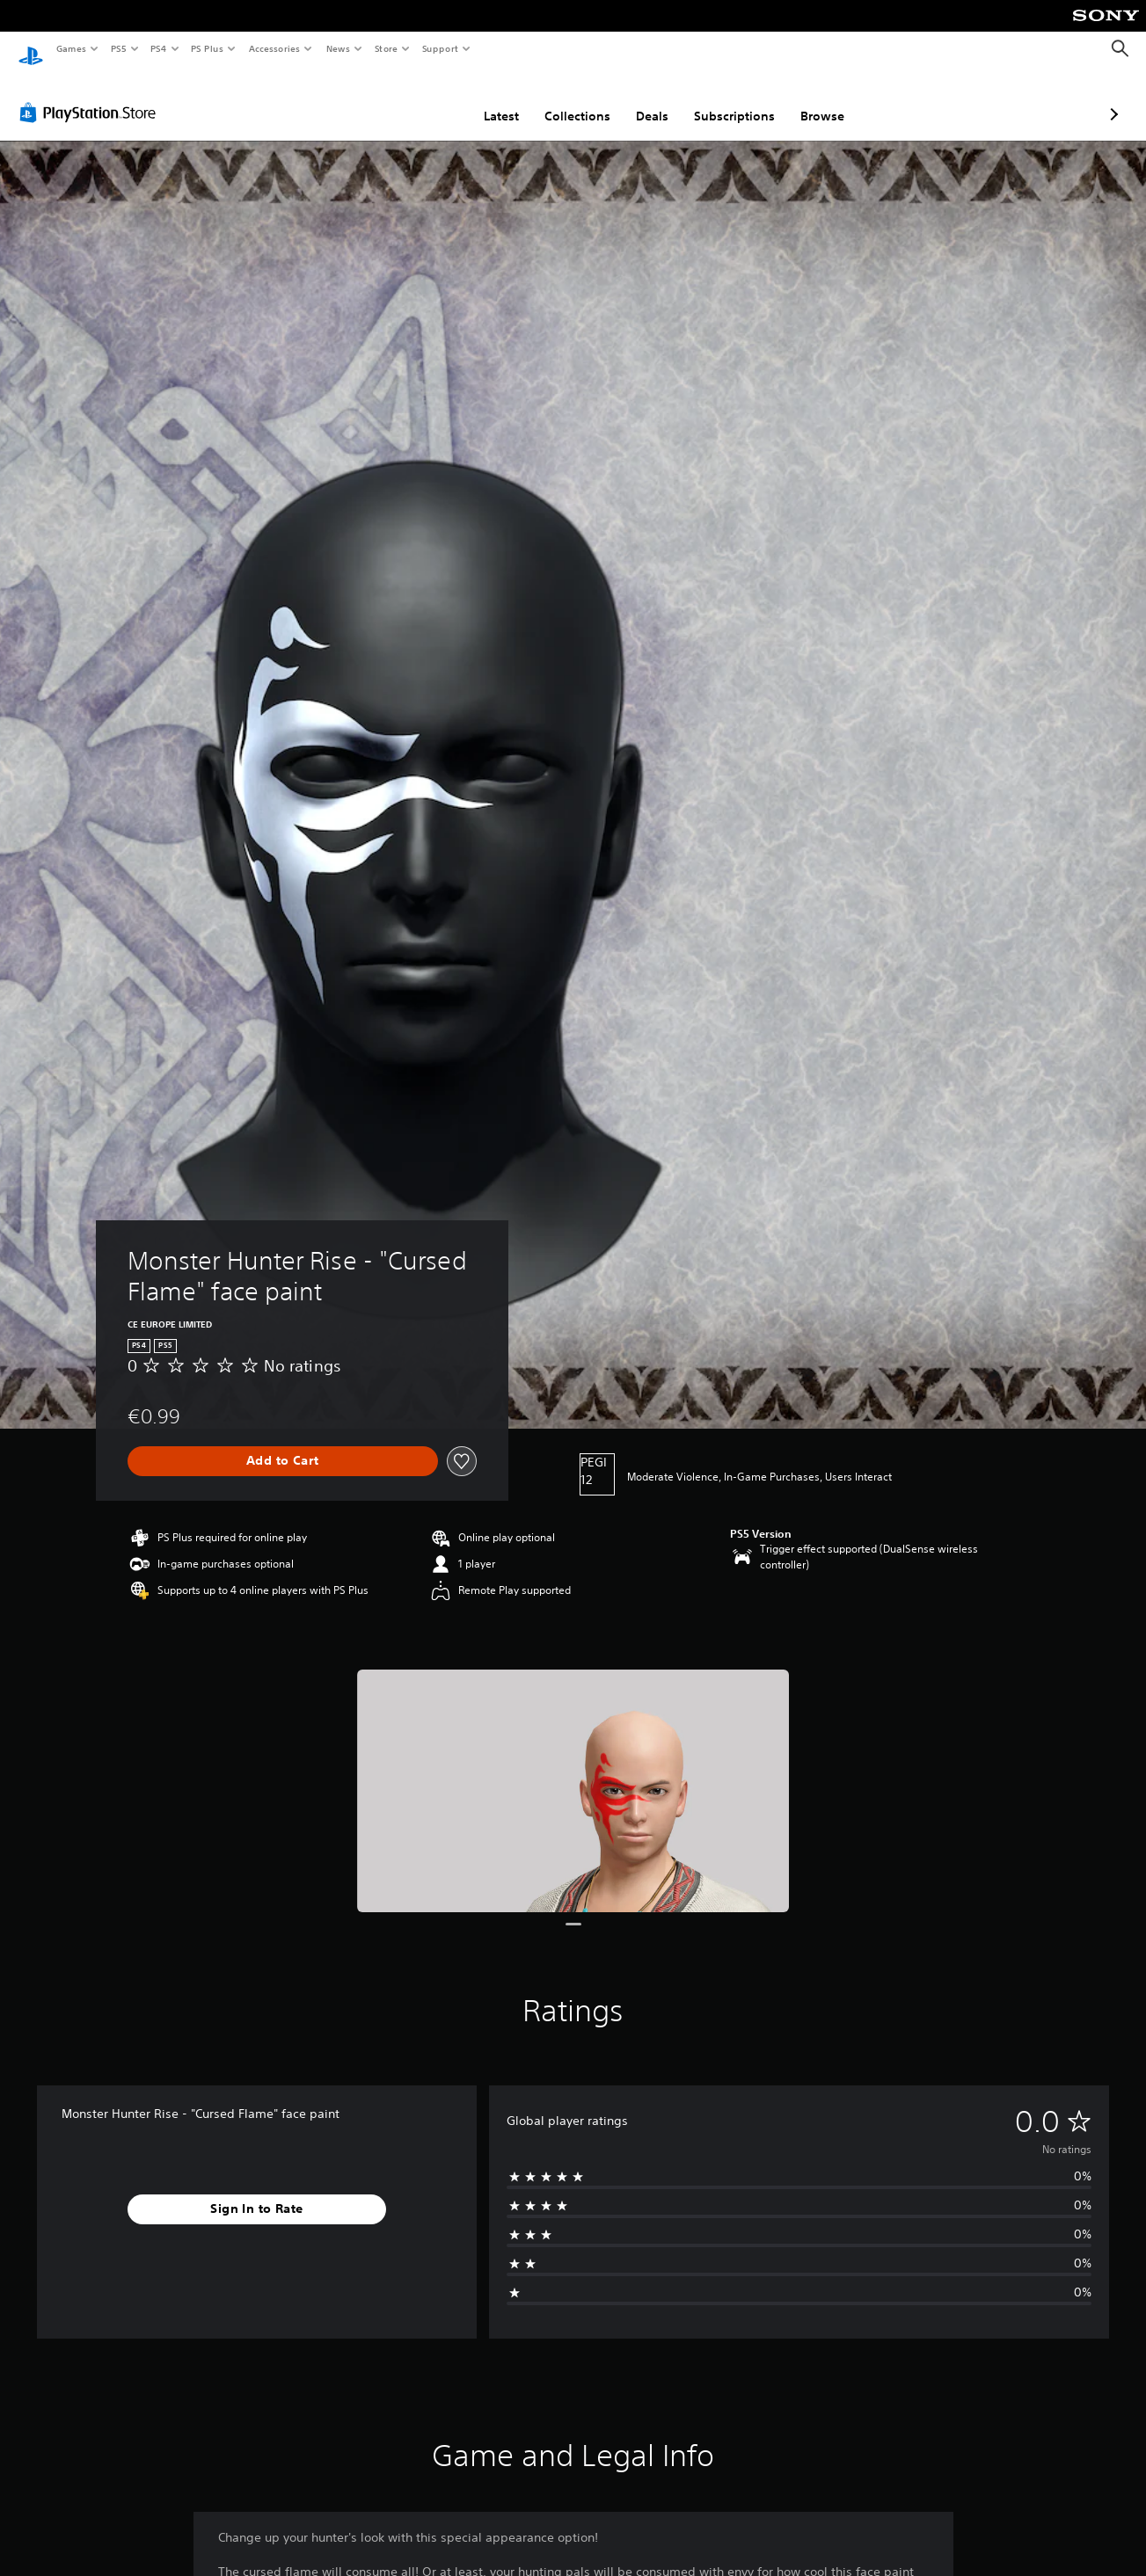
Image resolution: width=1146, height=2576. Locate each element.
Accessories (273, 48)
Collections (484, 99)
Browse (729, 99)
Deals (559, 99)
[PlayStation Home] (31, 49)
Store (386, 48)
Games (70, 48)
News (338, 48)
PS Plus (207, 48)
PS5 (118, 48)
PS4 (158, 48)
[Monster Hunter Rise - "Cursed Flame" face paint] (573, 1774)
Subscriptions (641, 99)
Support (439, 48)
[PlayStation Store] (91, 96)
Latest (408, 99)
